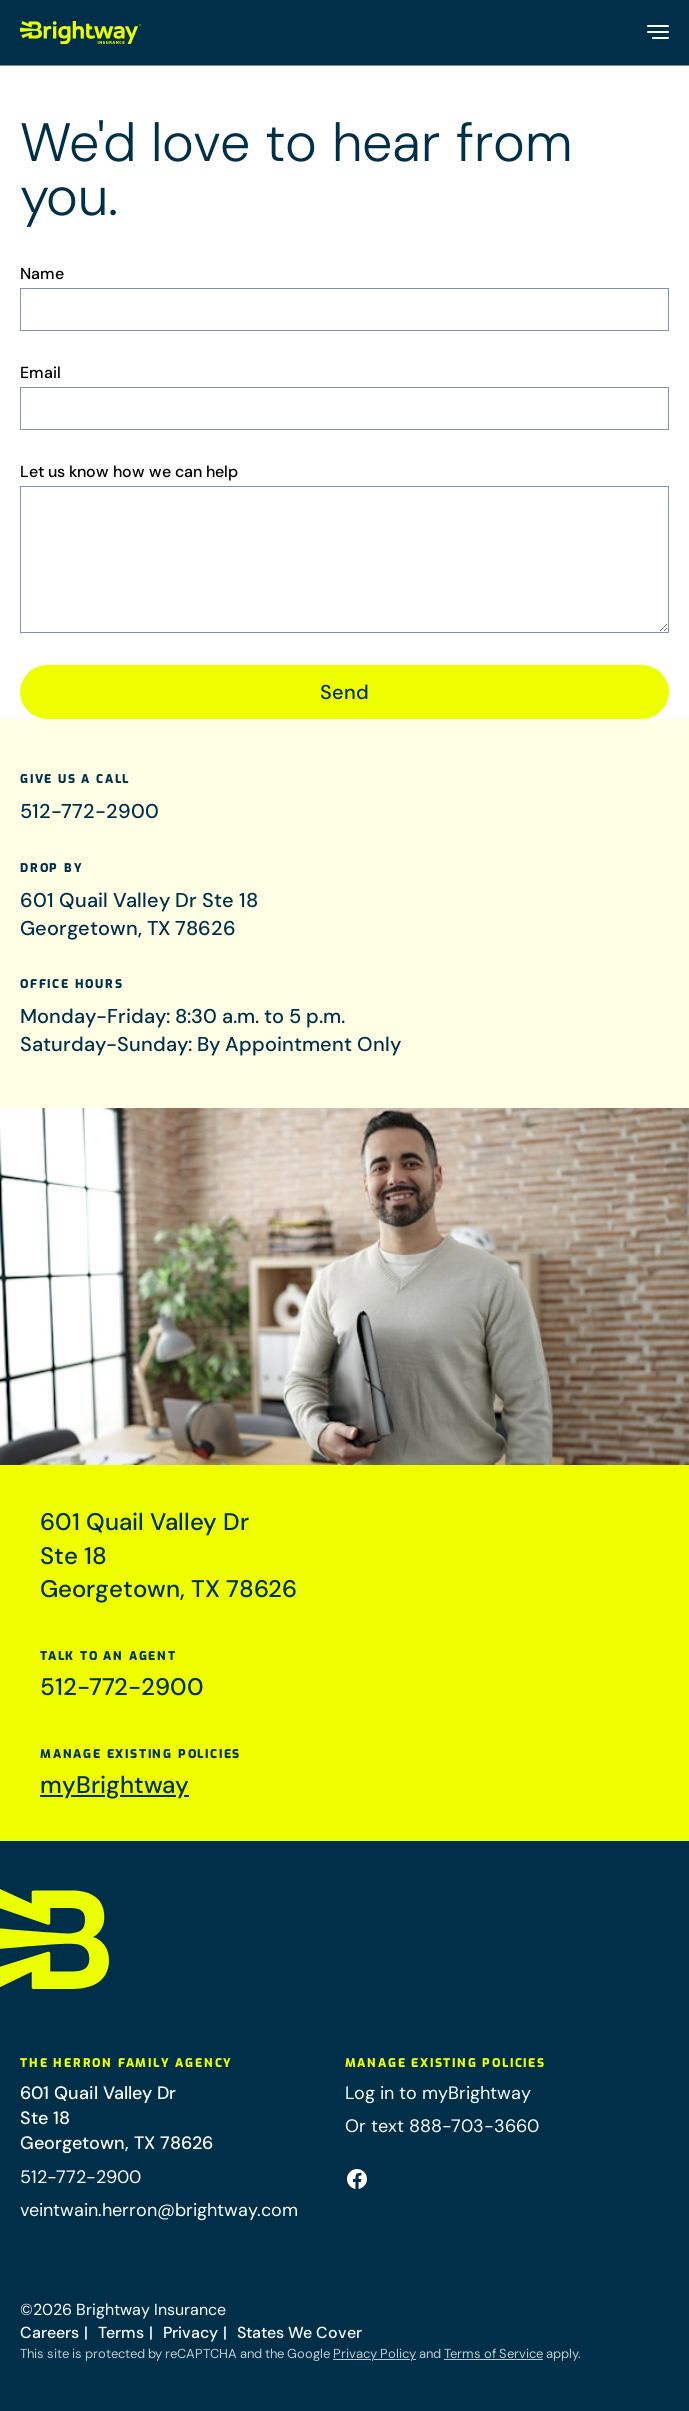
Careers (49, 2332)
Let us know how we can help (129, 472)
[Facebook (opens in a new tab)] (357, 2179)
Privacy (190, 2332)
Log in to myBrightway (438, 2093)
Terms (121, 2332)
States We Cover (299, 2332)
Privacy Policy (374, 2353)
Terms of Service (493, 2353)
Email (40, 373)
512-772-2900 (89, 814)
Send (344, 692)
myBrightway (114, 1790)
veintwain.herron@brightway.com (159, 2210)
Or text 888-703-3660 (442, 2126)
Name (42, 274)
